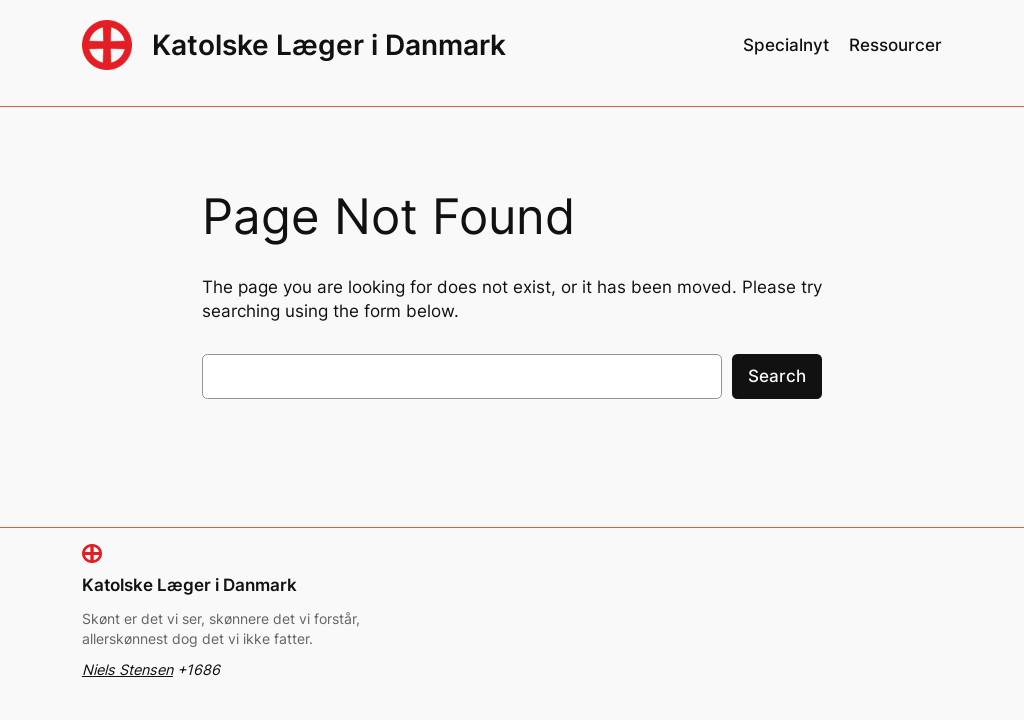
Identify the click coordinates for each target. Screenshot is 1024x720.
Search (777, 376)
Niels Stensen (127, 669)
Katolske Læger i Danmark (329, 45)
